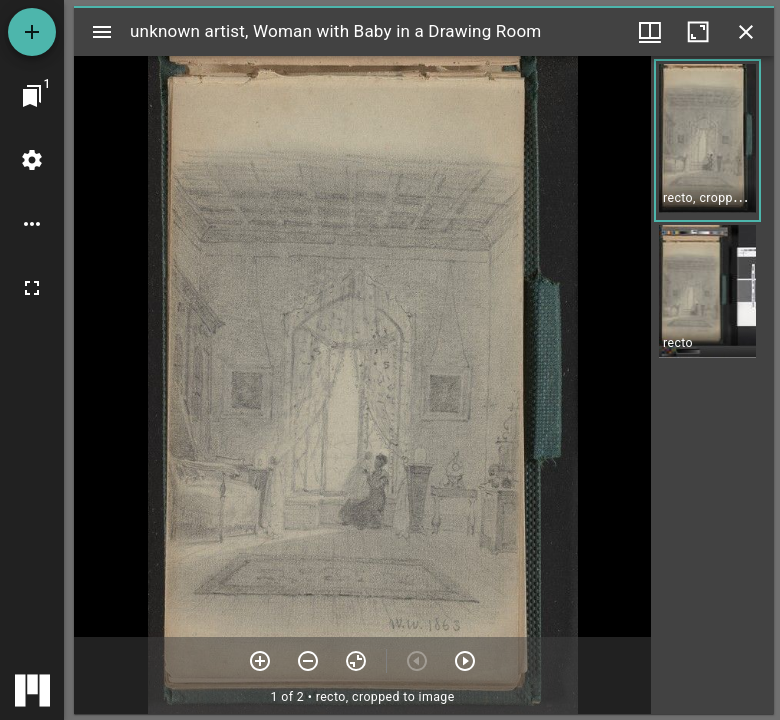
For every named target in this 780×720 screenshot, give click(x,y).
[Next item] (465, 661)
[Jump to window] (32, 96)
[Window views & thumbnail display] (650, 32)
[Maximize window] (698, 32)
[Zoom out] (308, 661)
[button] (707, 140)
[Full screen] (32, 288)
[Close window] (746, 32)
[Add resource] (32, 32)
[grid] (712, 385)
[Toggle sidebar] (102, 32)
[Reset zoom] (356, 661)
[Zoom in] (260, 661)
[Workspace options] (32, 224)
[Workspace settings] (32, 160)
